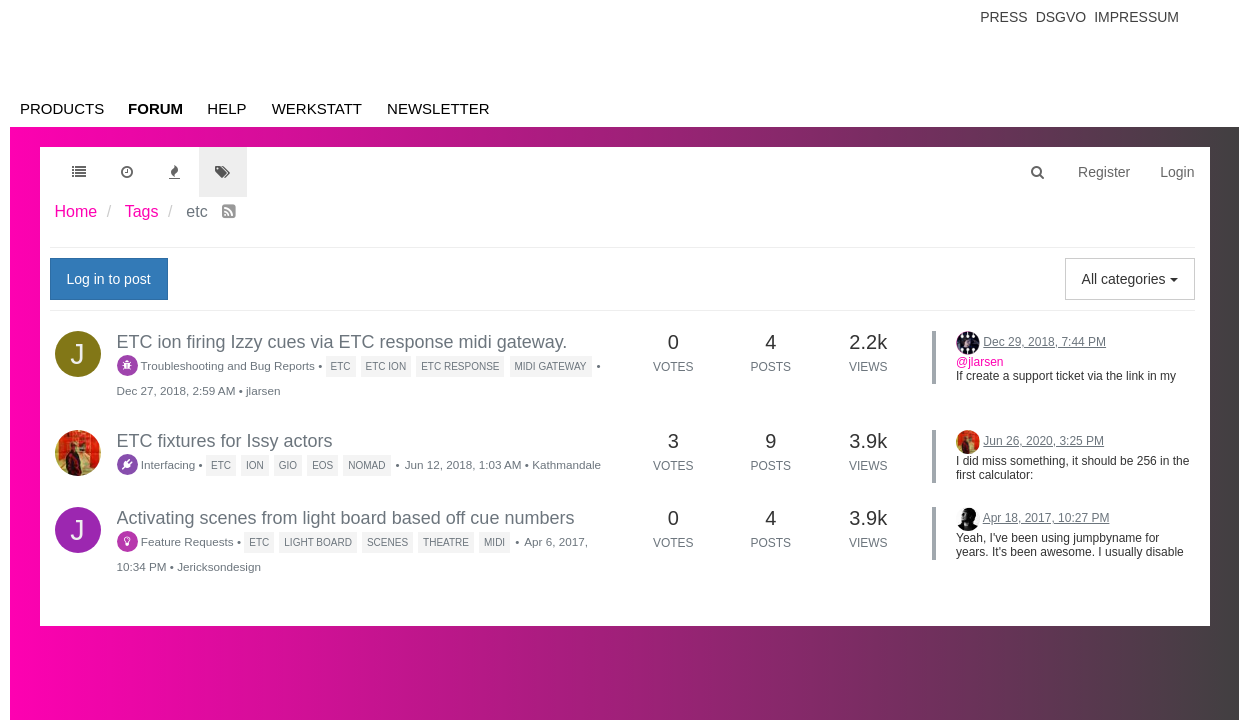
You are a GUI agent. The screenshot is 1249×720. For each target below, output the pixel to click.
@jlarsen (980, 362)
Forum (155, 108)
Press (1003, 17)
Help (226, 108)
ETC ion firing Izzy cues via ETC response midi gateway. (342, 342)
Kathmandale (566, 464)
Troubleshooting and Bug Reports (216, 365)
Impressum (1136, 17)
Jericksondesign (219, 566)
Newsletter (438, 108)
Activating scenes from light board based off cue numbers (346, 518)
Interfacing (156, 464)
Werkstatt (317, 108)
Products (62, 108)
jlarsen (263, 390)
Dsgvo (1061, 17)
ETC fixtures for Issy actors (225, 441)
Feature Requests (175, 541)
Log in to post (109, 279)
